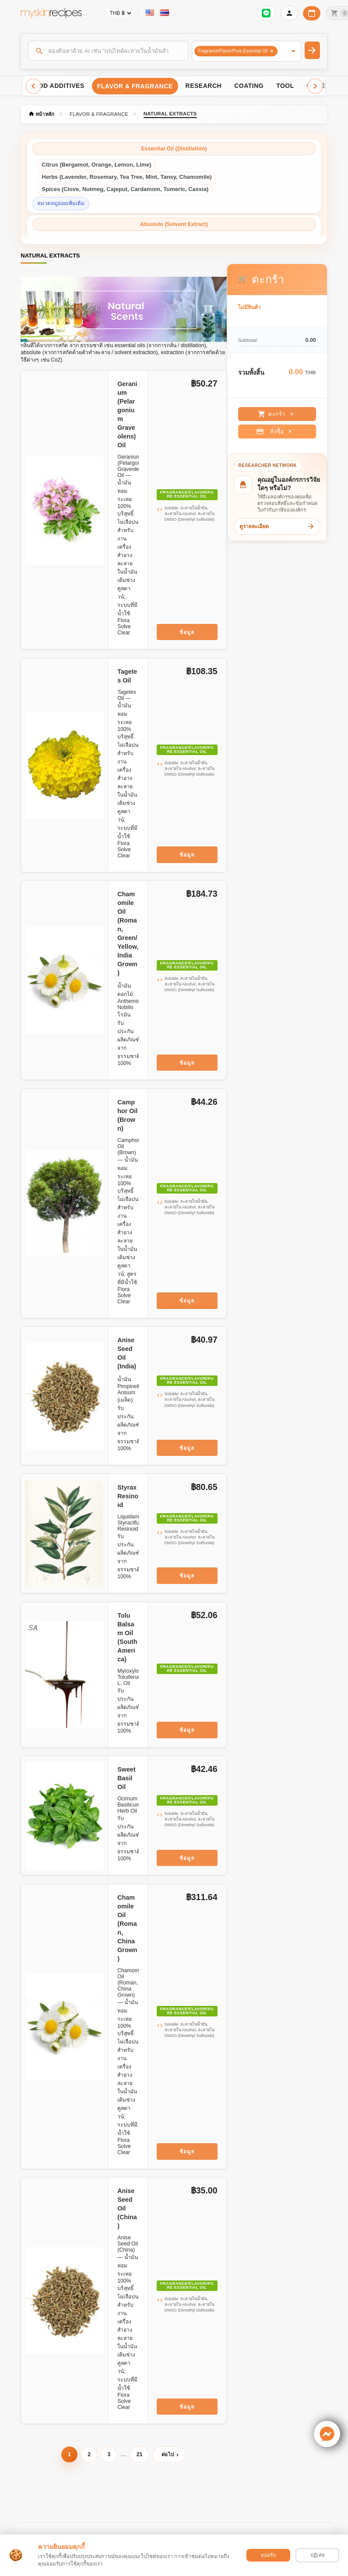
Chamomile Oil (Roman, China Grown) (127, 1928)
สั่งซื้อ (275, 431)
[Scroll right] (315, 86)
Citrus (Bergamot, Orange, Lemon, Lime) (96, 164)
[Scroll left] (33, 86)
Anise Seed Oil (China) (127, 2208)
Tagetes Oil (127, 676)
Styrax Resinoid (127, 1496)
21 (140, 2454)
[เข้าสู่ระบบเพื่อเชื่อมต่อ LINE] (266, 13)
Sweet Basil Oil (126, 1778)
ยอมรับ (268, 2555)
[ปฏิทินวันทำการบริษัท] (311, 13)
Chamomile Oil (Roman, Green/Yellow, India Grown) (127, 933)
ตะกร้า (277, 414)
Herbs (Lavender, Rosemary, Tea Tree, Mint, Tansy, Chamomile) (126, 177)
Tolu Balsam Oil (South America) (127, 1637)
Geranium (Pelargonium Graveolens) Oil (127, 414)
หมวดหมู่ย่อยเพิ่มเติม (60, 203)
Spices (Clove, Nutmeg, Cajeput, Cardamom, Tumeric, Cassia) (125, 189)
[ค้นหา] (108, 51)
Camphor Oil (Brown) (127, 1115)
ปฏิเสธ (317, 2555)
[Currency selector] (120, 13)
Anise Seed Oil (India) (126, 1353)
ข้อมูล (186, 632)
